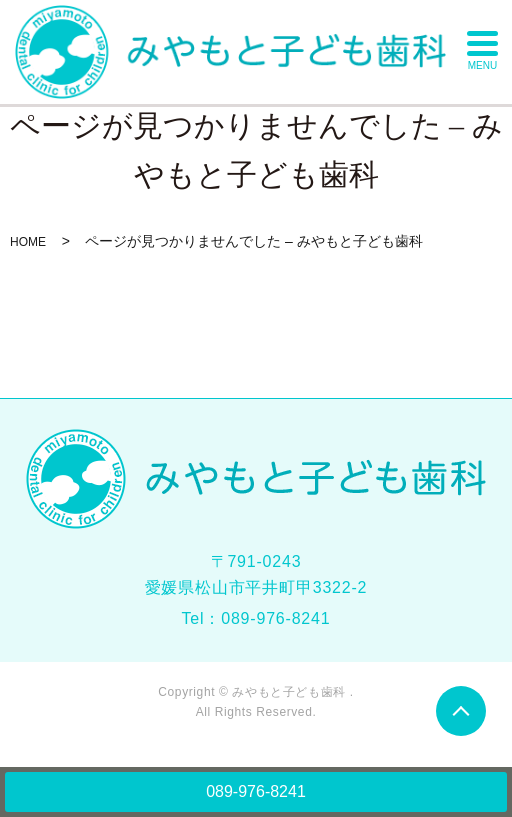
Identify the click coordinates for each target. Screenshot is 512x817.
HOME (28, 242)
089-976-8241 (256, 791)
